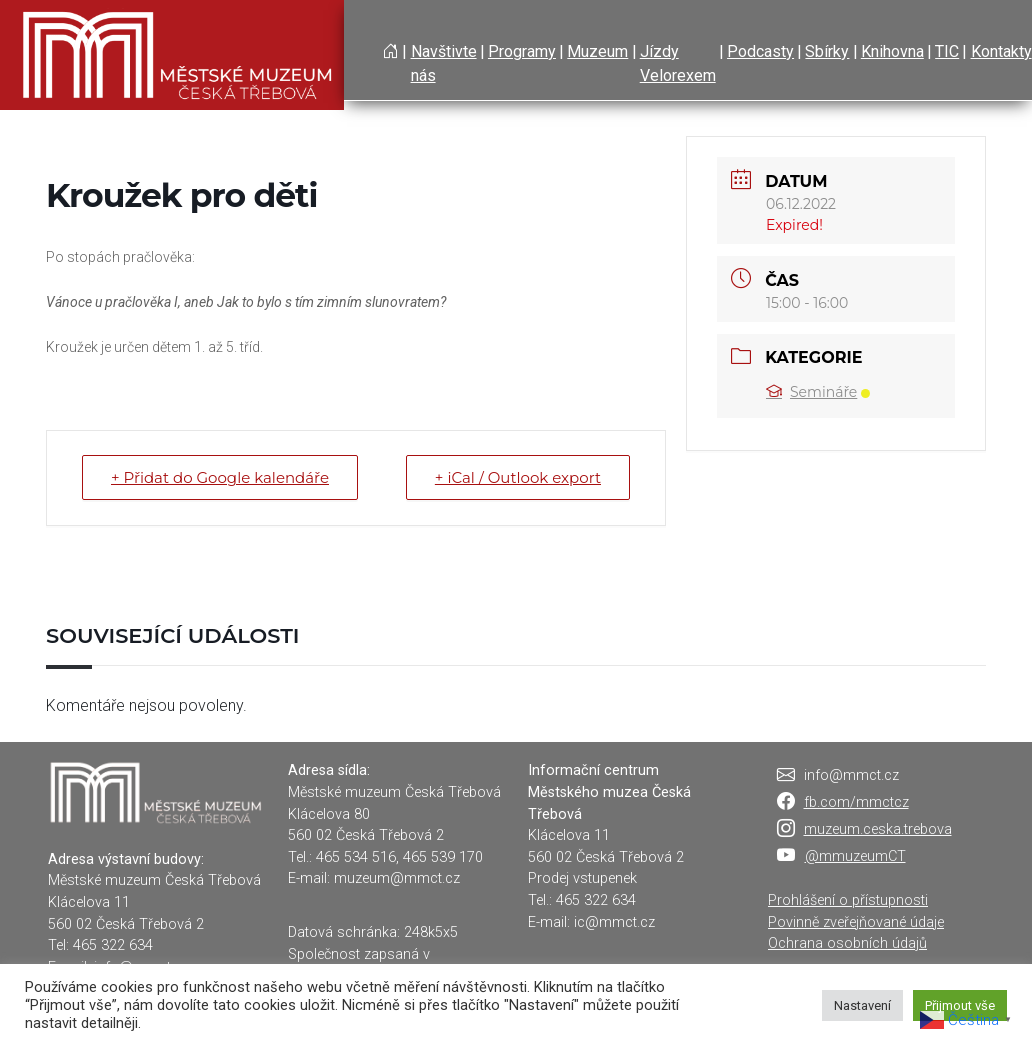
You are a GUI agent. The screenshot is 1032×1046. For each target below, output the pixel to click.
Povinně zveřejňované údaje (856, 922)
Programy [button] (522, 51)
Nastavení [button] (862, 1005)
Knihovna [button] (892, 51)
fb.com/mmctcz (856, 802)
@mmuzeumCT (855, 856)
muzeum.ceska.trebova (878, 829)
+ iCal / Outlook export (518, 477)
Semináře (818, 392)
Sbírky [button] (827, 51)
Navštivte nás (444, 63)
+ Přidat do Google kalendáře (220, 477)
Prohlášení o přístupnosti (848, 900)
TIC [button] (947, 51)
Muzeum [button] (597, 51)
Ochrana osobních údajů (847, 943)
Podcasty (760, 51)
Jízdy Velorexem (678, 63)
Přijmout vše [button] (960, 1005)
